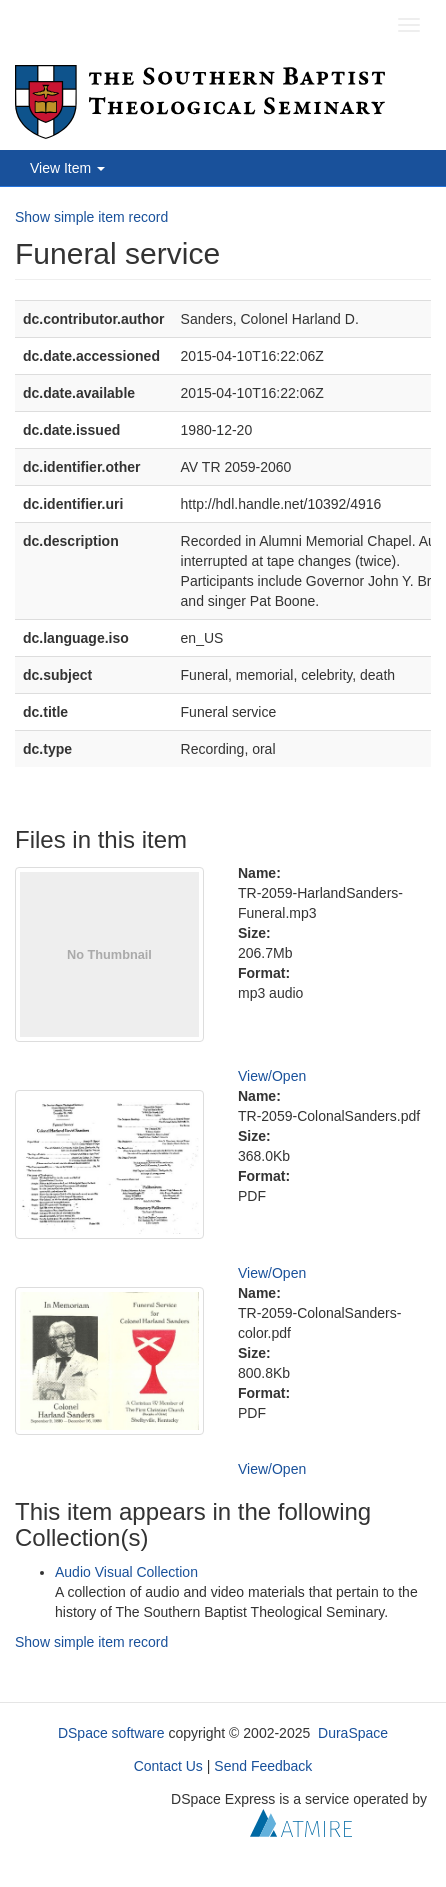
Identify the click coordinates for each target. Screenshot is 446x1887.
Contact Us (168, 1766)
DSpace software (111, 1733)
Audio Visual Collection (126, 1572)
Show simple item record (91, 217)
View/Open (272, 1076)
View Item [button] (67, 168)
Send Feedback (263, 1766)
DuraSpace (353, 1733)
